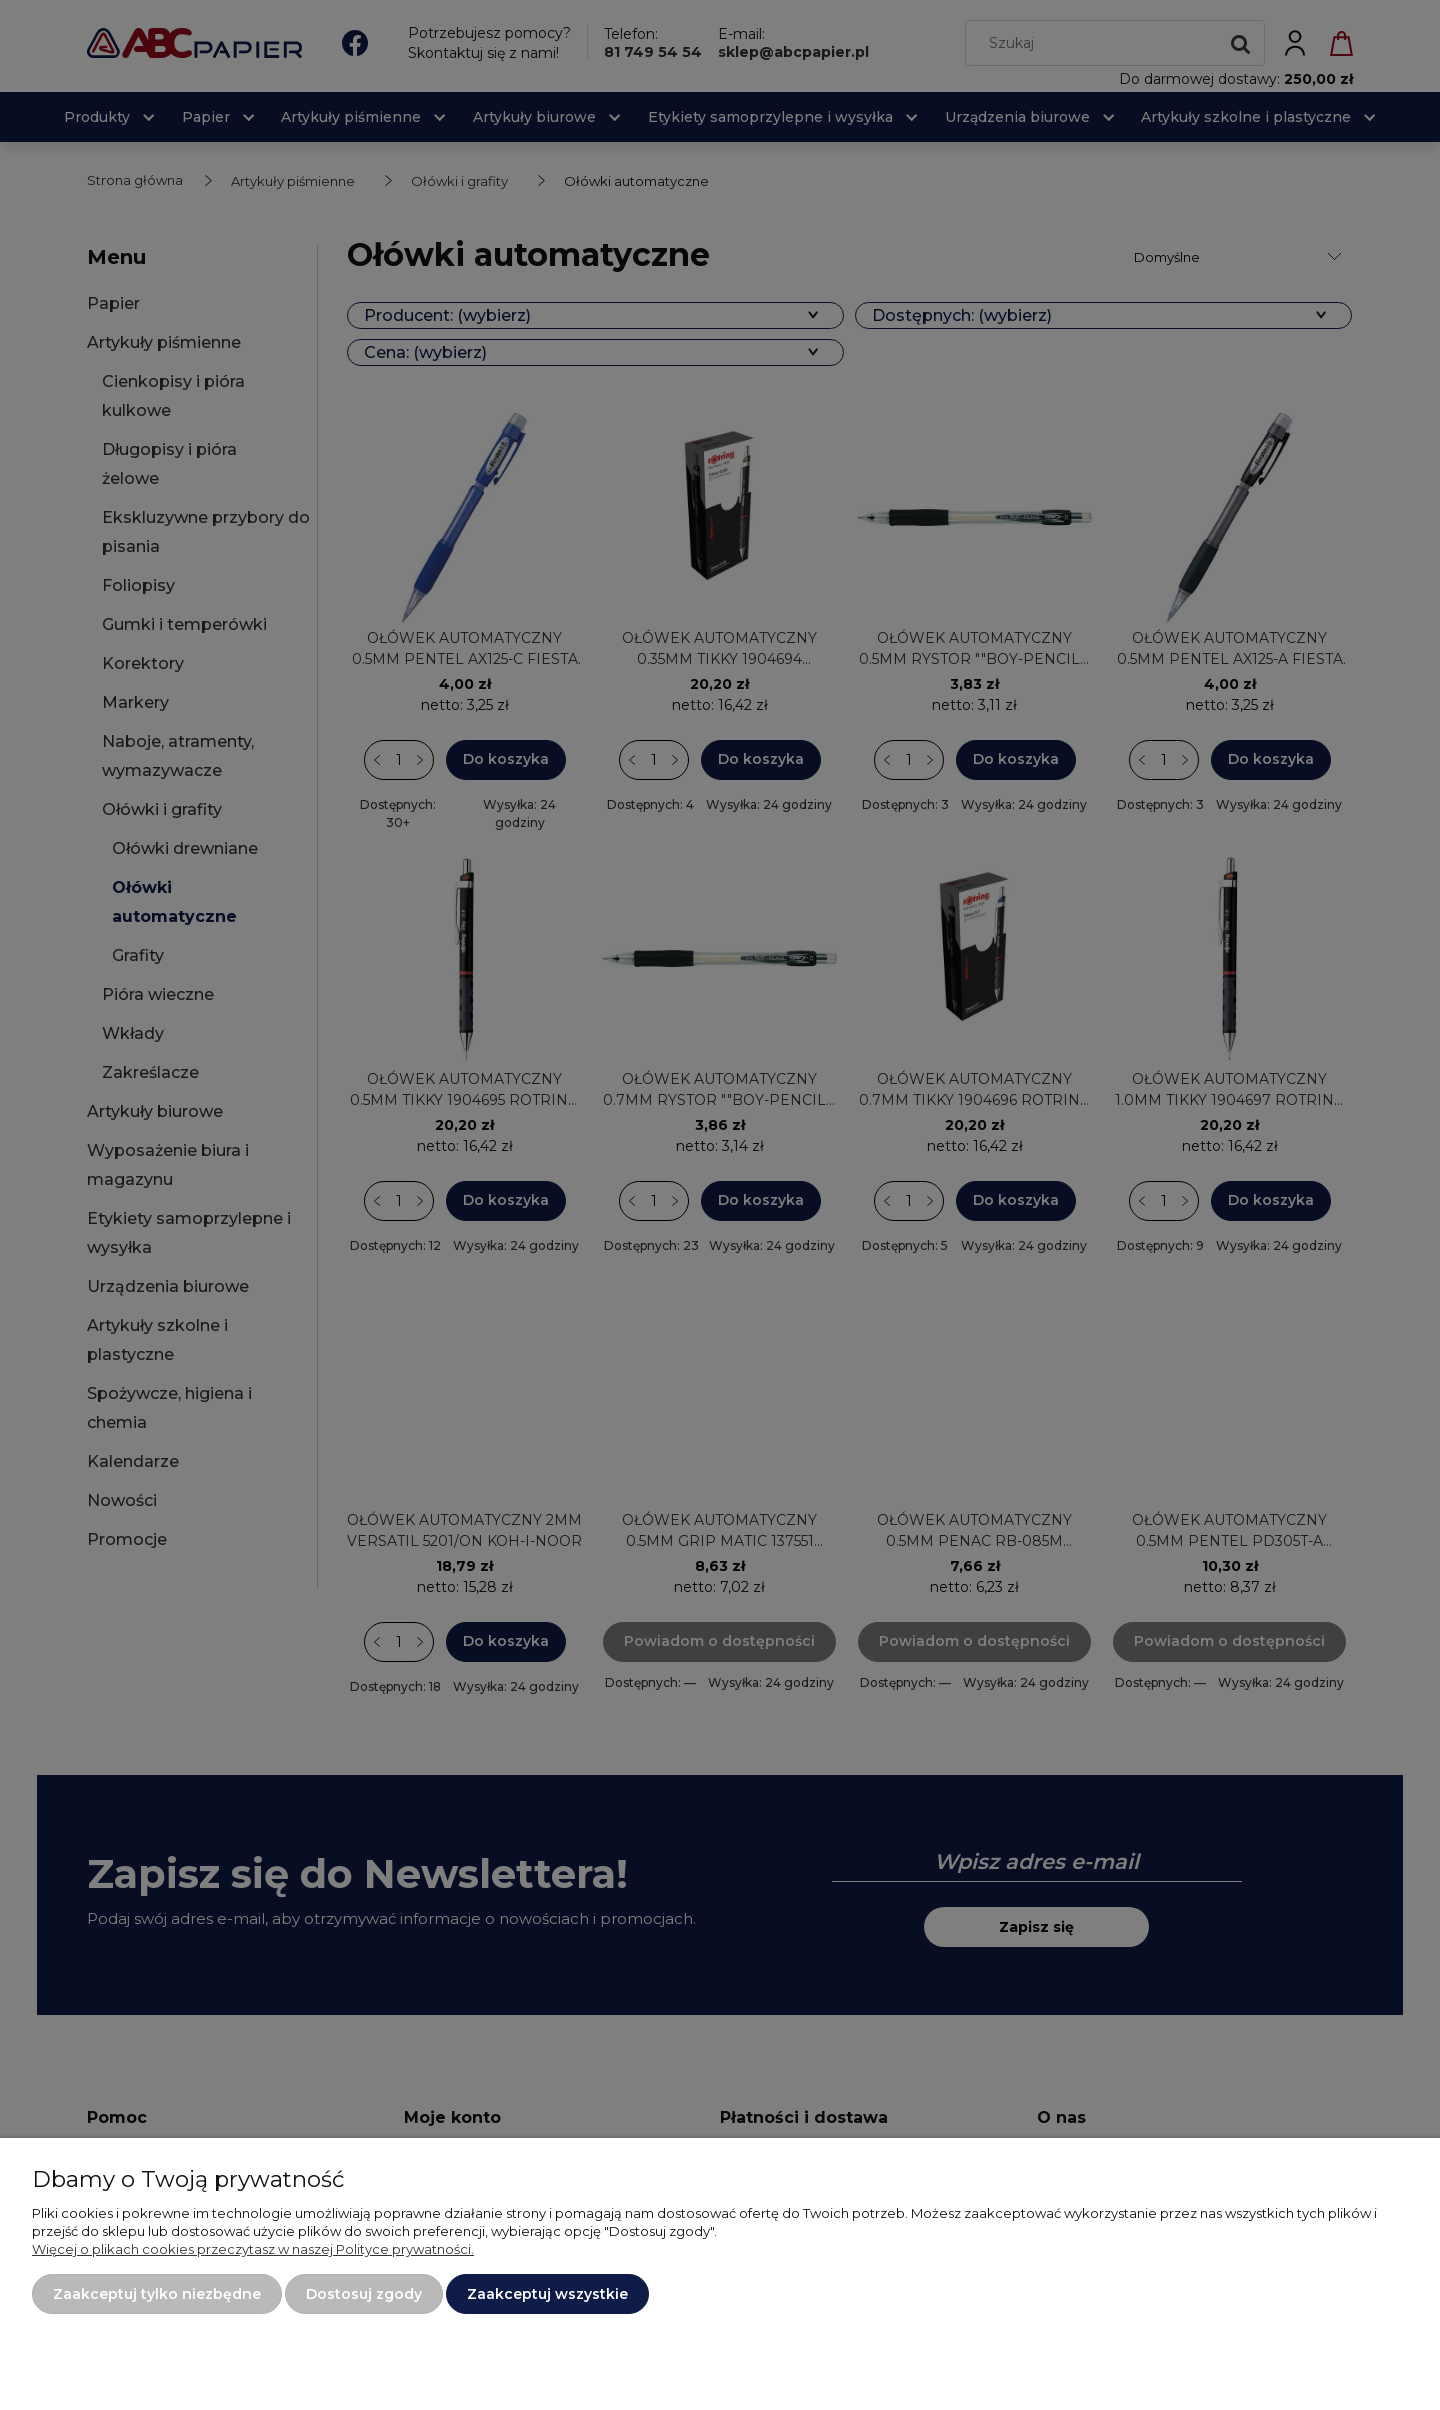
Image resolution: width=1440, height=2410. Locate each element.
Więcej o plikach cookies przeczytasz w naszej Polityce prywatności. (253, 2249)
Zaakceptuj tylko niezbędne (157, 2294)
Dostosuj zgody (364, 2294)
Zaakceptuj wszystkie (547, 2294)
